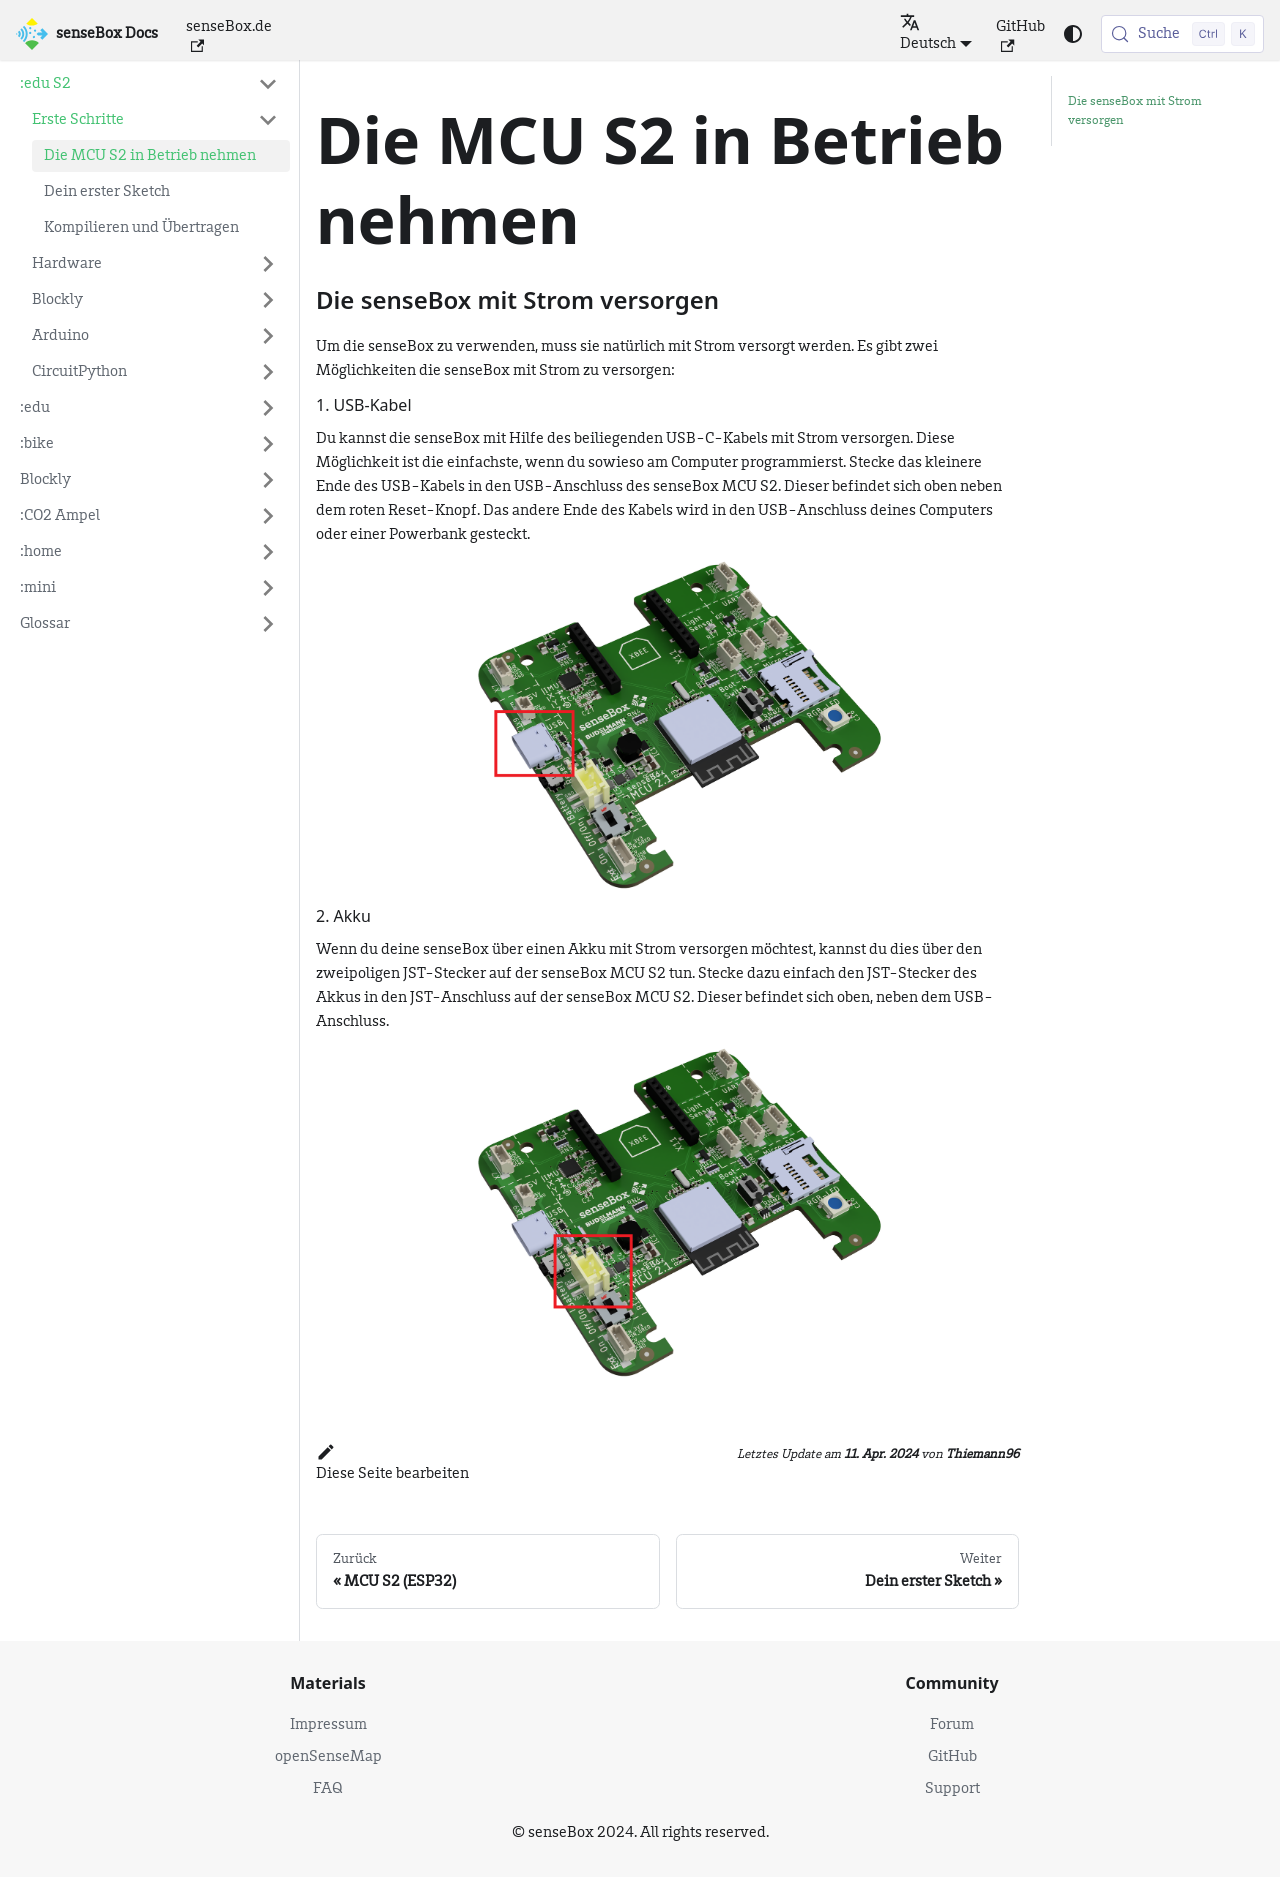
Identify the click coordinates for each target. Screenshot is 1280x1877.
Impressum (328, 1725)
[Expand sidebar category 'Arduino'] (268, 336)
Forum (952, 1725)
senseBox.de (229, 36)
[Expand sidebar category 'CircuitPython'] (268, 372)
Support (952, 1789)
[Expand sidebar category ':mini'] (268, 588)
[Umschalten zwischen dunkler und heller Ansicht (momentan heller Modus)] (1073, 34)
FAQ (328, 1789)
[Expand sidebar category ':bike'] (268, 444)
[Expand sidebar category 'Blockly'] (268, 300)
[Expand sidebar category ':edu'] (268, 408)
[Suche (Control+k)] (1182, 34)
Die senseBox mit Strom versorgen (1135, 111)
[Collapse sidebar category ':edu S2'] (268, 84)
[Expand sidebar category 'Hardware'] (268, 264)
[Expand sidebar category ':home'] (268, 552)
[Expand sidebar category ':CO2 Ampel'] (268, 516)
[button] (155, 120)
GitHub (1020, 36)
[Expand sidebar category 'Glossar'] (268, 624)
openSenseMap (328, 1757)
